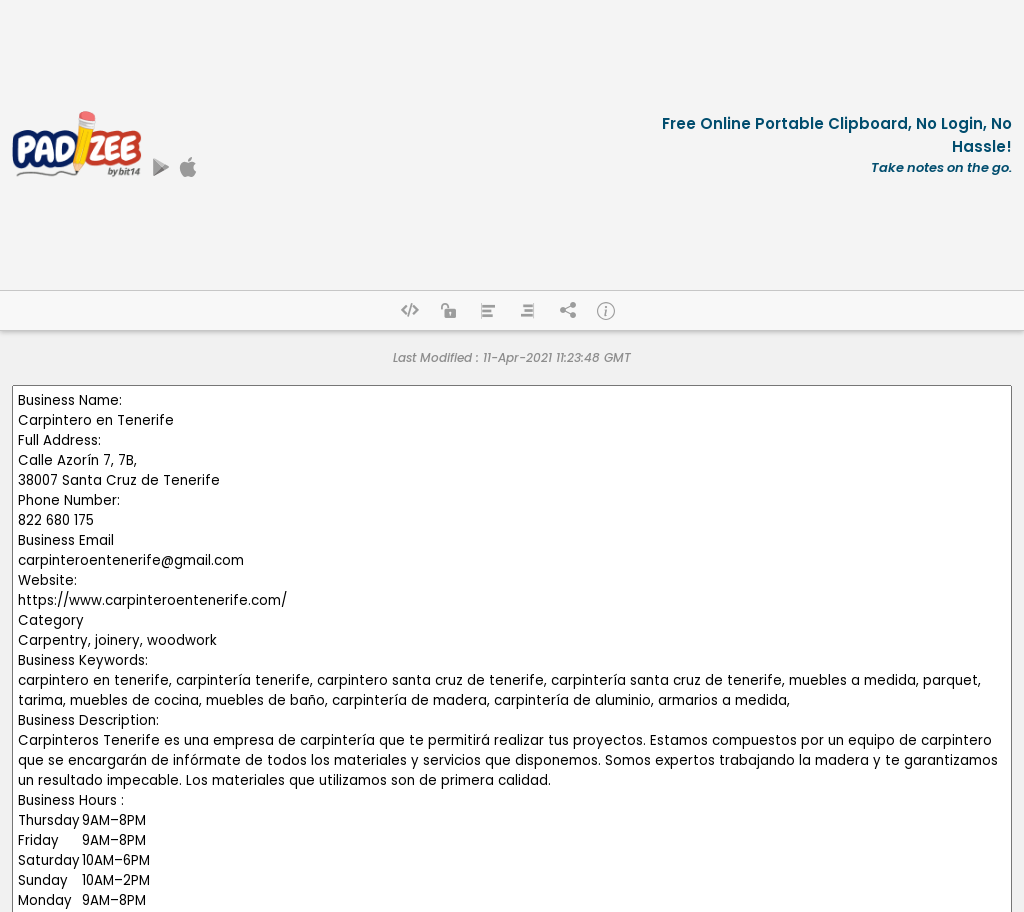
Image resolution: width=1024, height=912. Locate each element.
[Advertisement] (410, 145)
